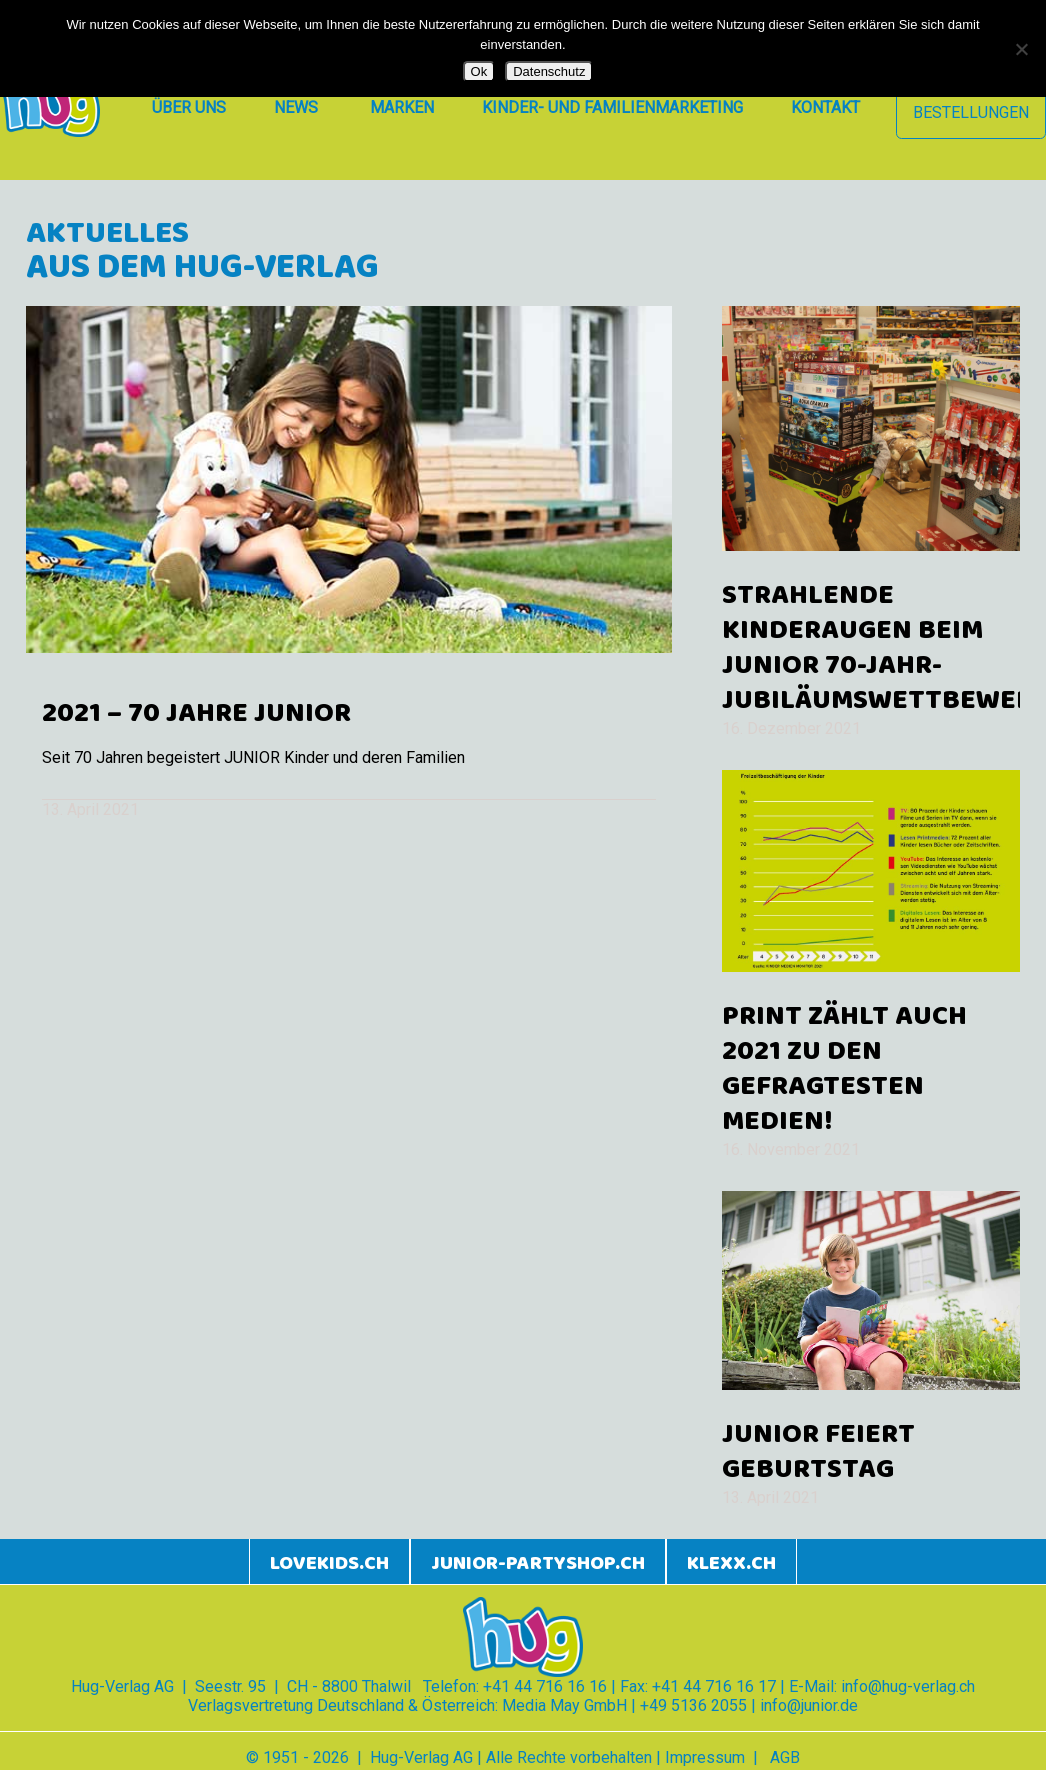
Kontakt (825, 107)
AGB (785, 1757)
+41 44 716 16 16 (545, 1686)
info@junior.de (809, 1705)
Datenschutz (549, 71)
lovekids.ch (329, 1563)
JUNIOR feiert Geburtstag (818, 1452)
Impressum (705, 1757)
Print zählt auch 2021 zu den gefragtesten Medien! (844, 1069)
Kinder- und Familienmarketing (612, 107)
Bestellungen (971, 112)
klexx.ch (731, 1563)
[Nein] (1021, 49)
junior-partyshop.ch (538, 1563)
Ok (479, 71)
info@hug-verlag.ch (908, 1686)
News (296, 107)
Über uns (189, 107)
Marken (402, 107)
